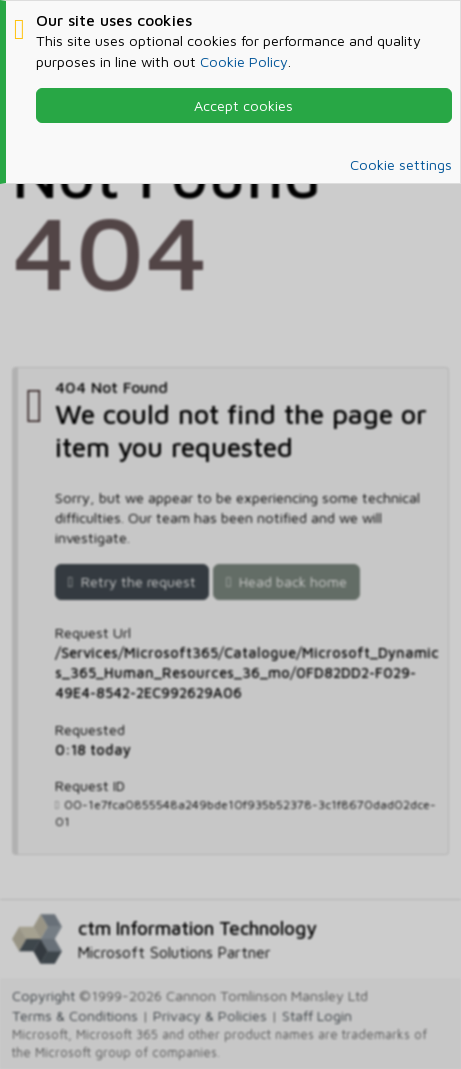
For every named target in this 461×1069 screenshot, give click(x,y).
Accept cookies (243, 105)
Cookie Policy (244, 61)
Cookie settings (401, 164)
